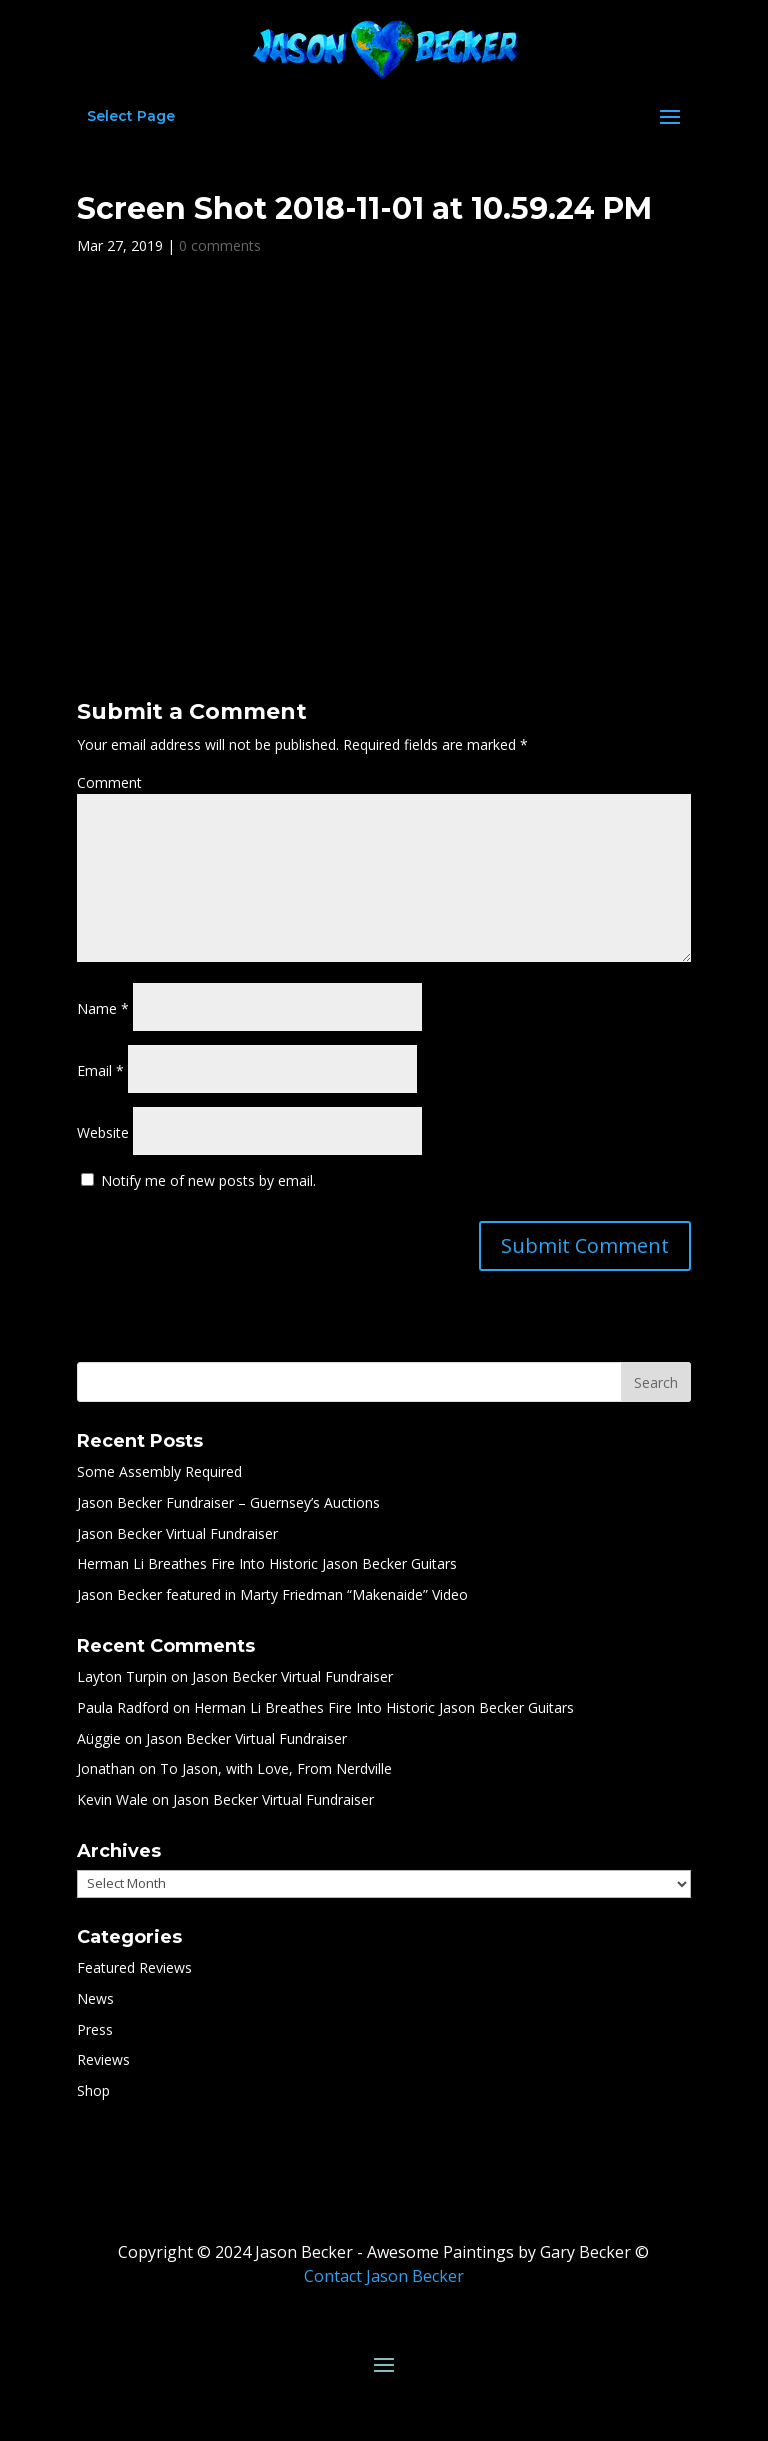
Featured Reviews (134, 1967)
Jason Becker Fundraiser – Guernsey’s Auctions (228, 1502)
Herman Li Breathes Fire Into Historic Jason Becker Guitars (267, 1563)
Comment (109, 782)
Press (95, 2029)
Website (103, 1132)
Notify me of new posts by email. (208, 1180)
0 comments (220, 245)
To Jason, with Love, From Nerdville (276, 1768)
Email (100, 1070)
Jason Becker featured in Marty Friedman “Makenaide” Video (272, 1594)
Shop (93, 2090)
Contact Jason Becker (384, 2276)
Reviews (103, 2059)
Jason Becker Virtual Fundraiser (177, 1533)
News (95, 1998)
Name (103, 1008)
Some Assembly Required (159, 1471)
